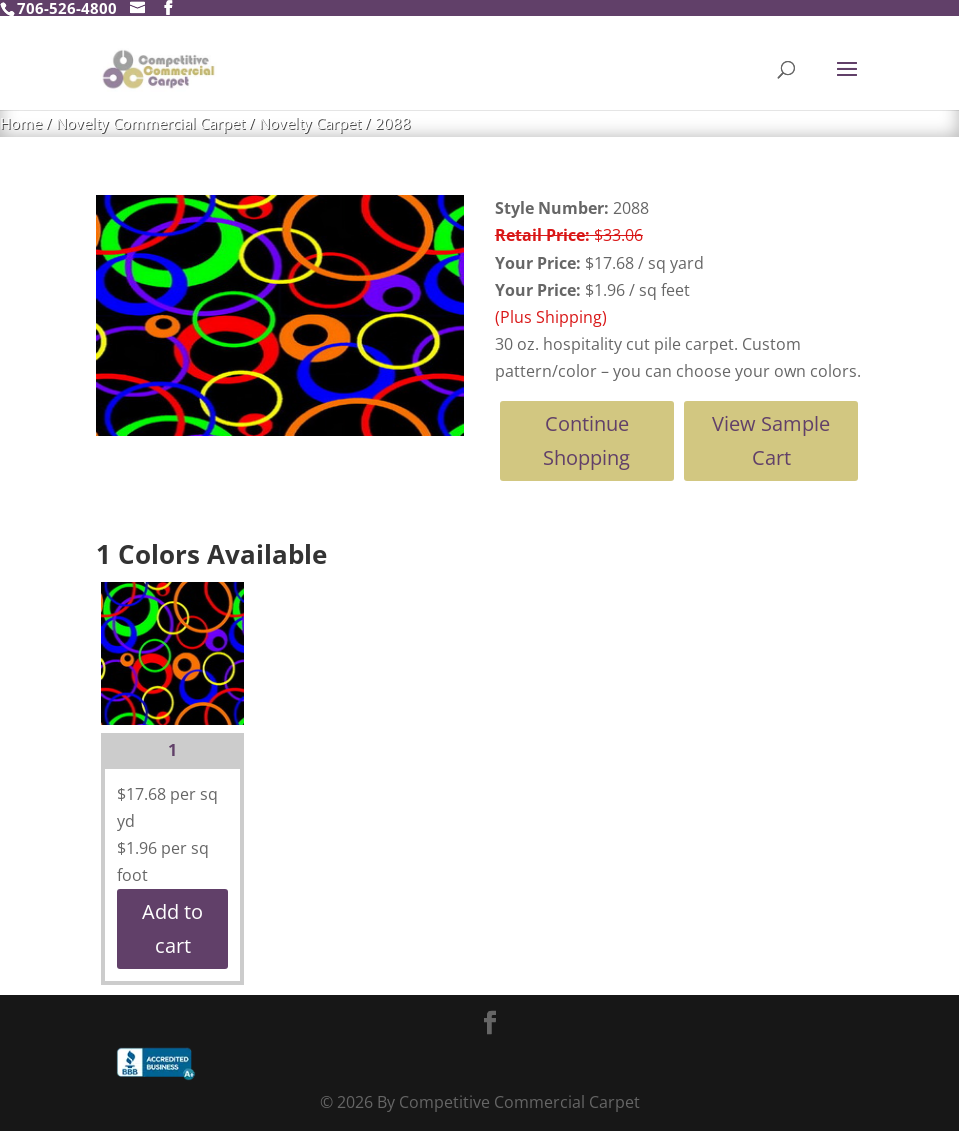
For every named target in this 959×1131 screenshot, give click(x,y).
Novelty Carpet (310, 123)
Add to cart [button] (172, 928)
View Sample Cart (771, 440)
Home (21, 123)
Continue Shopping (586, 440)
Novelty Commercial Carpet (150, 123)
